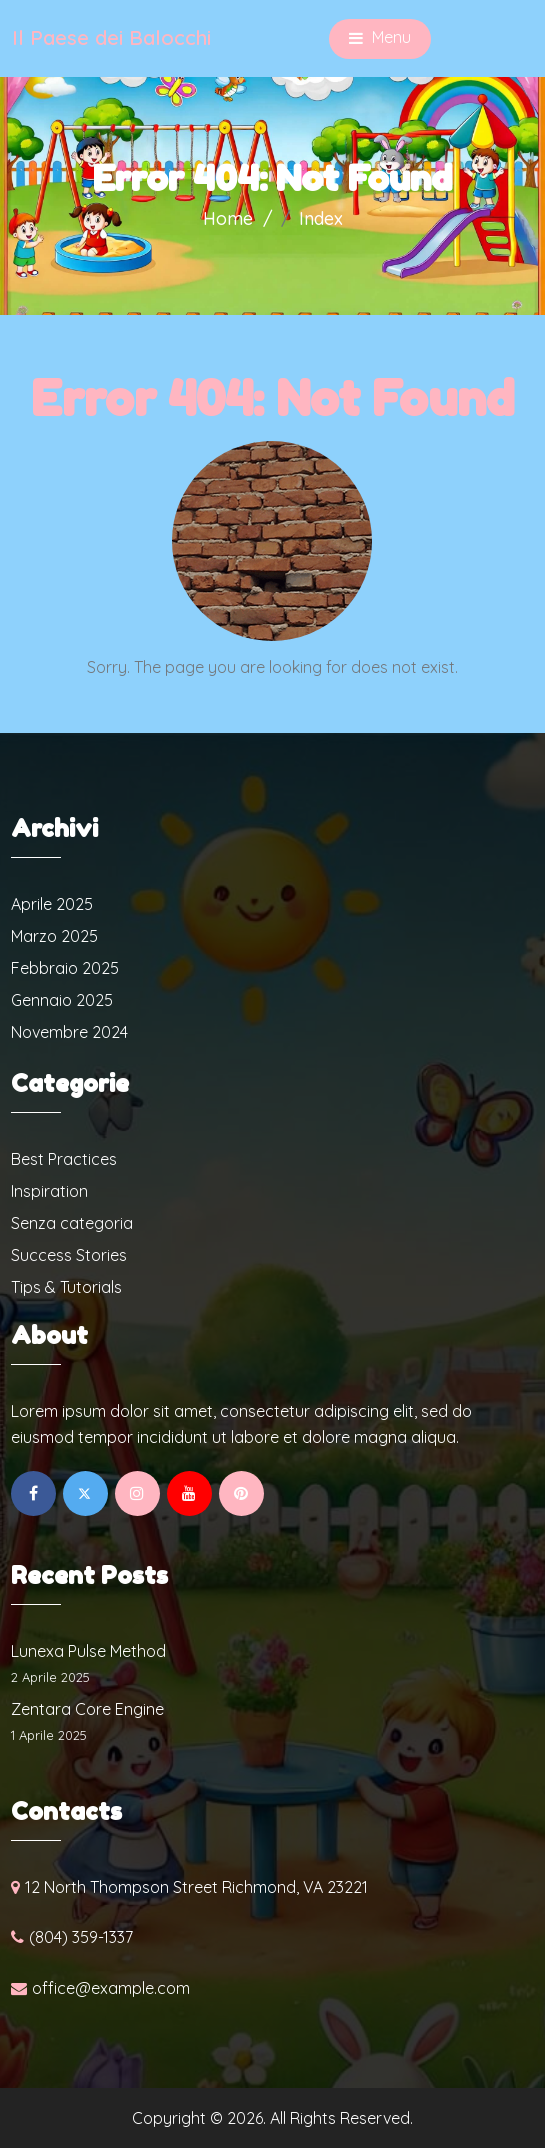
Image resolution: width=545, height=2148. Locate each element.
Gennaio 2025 (62, 1000)
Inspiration (49, 1191)
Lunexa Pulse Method (88, 1651)
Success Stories (69, 1255)
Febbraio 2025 (65, 968)
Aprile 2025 (52, 904)
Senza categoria (72, 1223)
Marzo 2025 (54, 936)
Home (228, 218)
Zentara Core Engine (87, 1709)
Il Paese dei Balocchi (111, 37)
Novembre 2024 (69, 1032)
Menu (380, 39)
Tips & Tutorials (66, 1287)
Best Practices (64, 1159)
